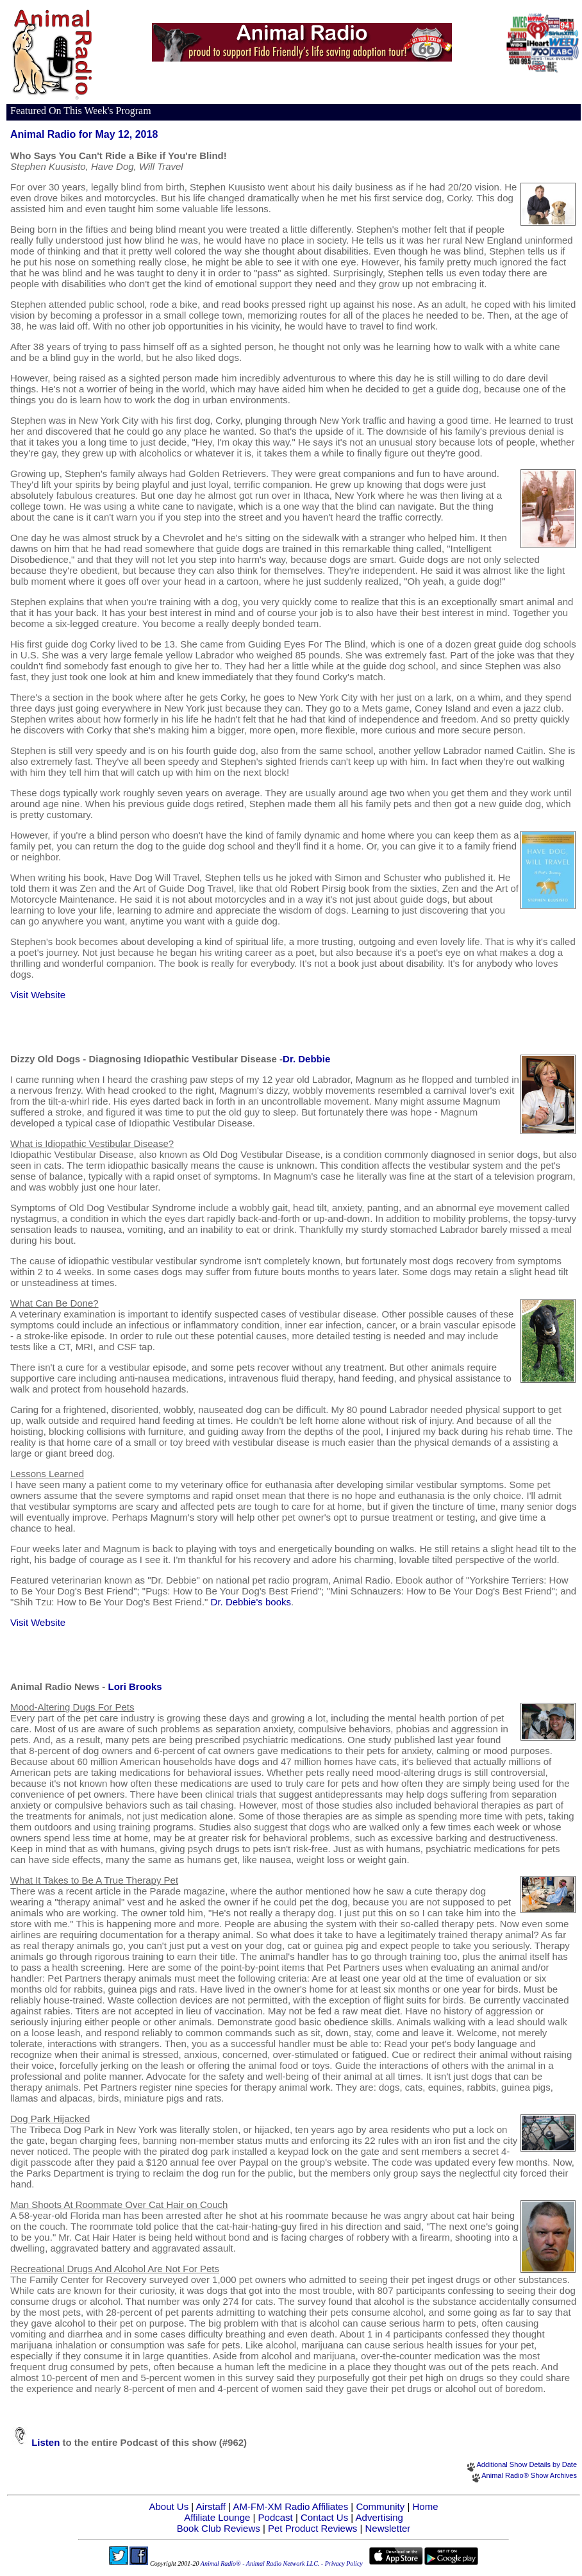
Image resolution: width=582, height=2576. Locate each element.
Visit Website (37, 994)
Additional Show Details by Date (526, 2464)
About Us (168, 2506)
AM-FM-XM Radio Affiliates (290, 2506)
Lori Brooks (135, 1686)
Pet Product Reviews (312, 2528)
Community (380, 2506)
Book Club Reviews (218, 2528)
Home (425, 2506)
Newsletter (387, 2528)
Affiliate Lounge (217, 2517)
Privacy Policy (344, 2563)
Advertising (379, 2517)
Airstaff (211, 2506)
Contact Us (324, 2517)
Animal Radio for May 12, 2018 (84, 134)
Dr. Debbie (306, 1058)
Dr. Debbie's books (251, 1601)
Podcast (275, 2517)
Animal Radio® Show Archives (529, 2475)
